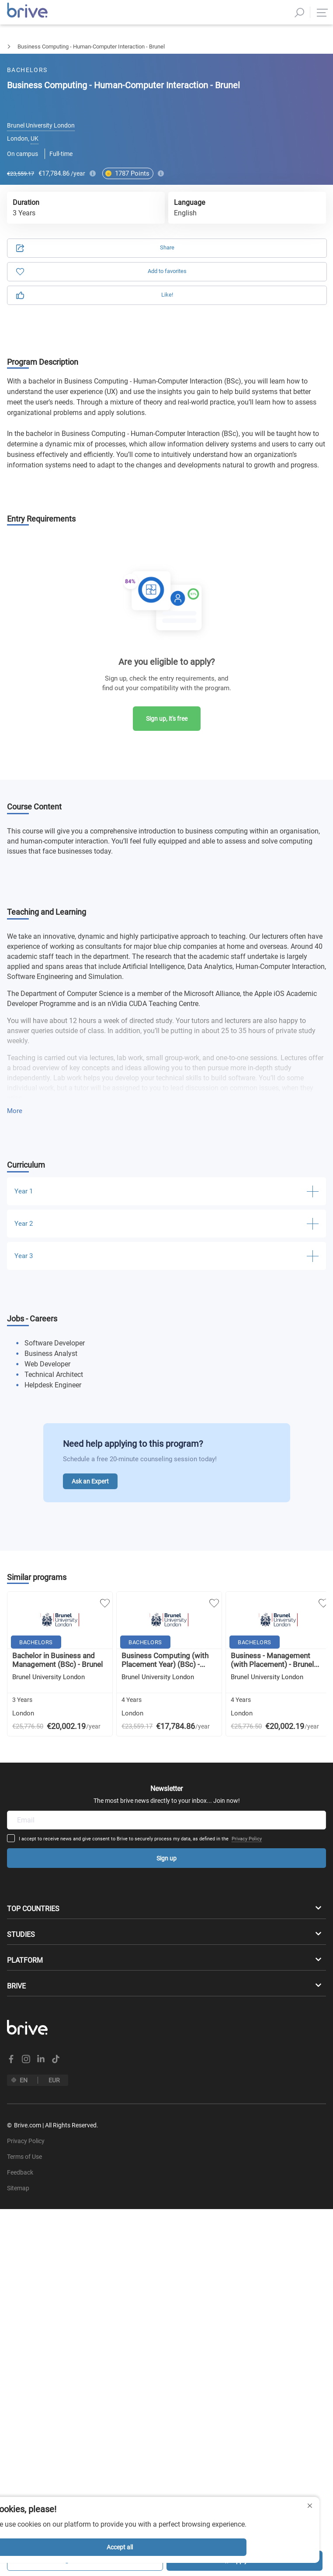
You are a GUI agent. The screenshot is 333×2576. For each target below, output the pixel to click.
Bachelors (12, 46)
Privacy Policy (172, 1742)
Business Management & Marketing (86, 46)
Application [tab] (93, 93)
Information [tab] (240, 93)
